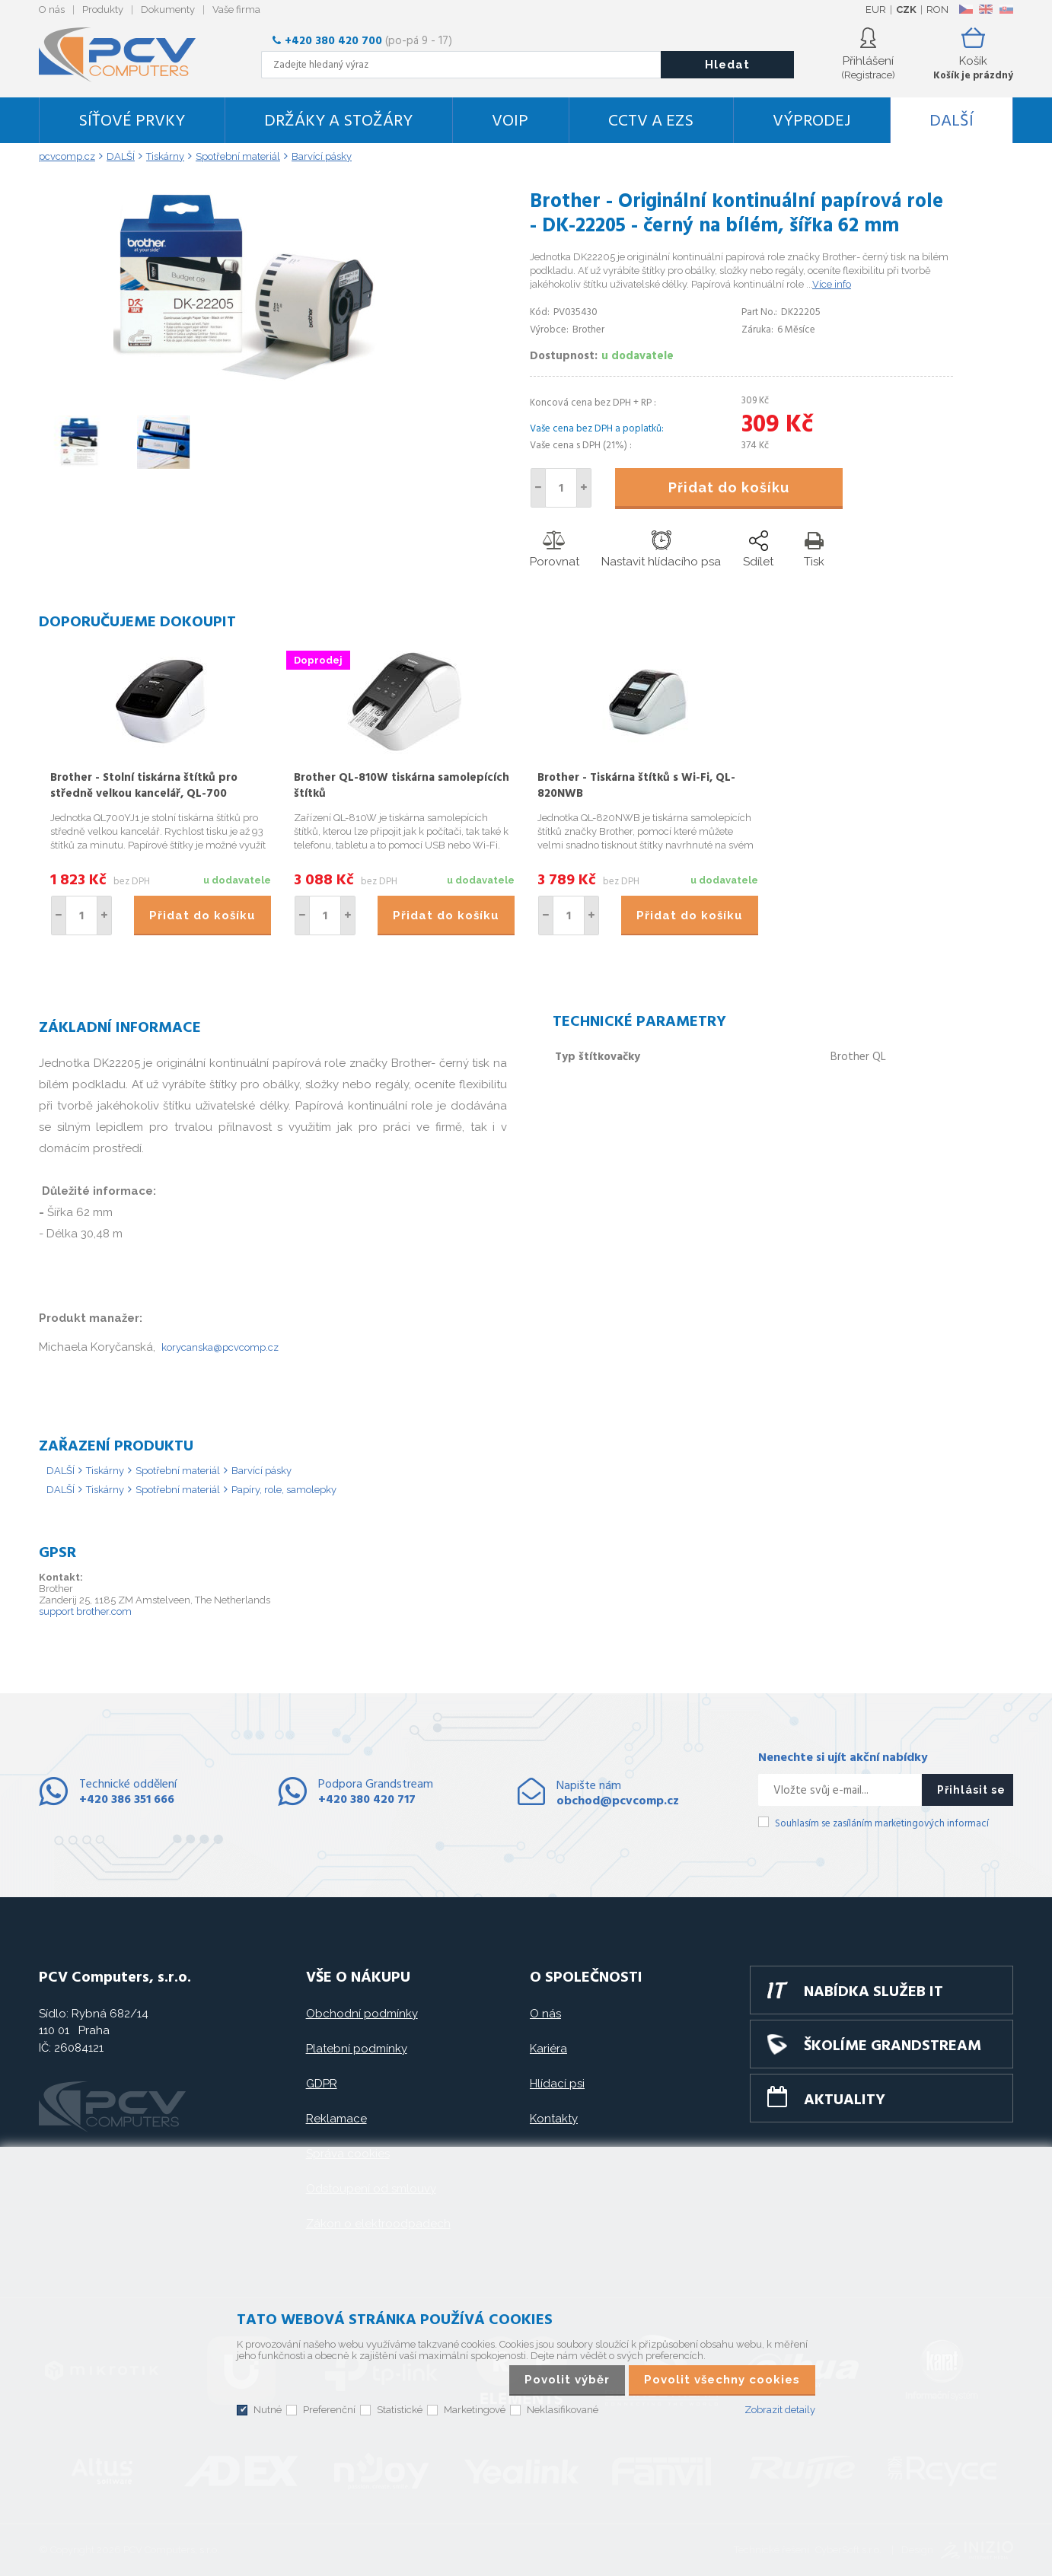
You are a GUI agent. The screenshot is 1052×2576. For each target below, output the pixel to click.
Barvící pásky (261, 1470)
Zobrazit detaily (779, 2409)
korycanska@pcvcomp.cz (220, 1347)
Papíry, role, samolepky (283, 1489)
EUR (876, 9)
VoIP (510, 121)
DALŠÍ (951, 121)
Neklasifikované (562, 2409)
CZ (965, 9)
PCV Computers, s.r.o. (126, 54)
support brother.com (85, 1611)
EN (986, 9)
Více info (831, 284)
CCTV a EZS (650, 121)
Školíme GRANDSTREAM (892, 2046)
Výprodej (811, 121)
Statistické (399, 2409)
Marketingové (474, 2409)
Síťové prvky (131, 121)
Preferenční (329, 2409)
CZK (906, 9)
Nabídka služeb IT (873, 1992)
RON (937, 9)
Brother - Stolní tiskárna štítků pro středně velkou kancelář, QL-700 (143, 786)
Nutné (267, 2409)
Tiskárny (105, 1470)
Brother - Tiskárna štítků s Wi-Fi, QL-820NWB (636, 786)
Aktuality (844, 2100)
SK (1005, 9)
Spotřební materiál (177, 1470)
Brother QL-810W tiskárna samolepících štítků (401, 786)
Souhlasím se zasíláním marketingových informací (882, 1824)
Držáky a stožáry (338, 121)
